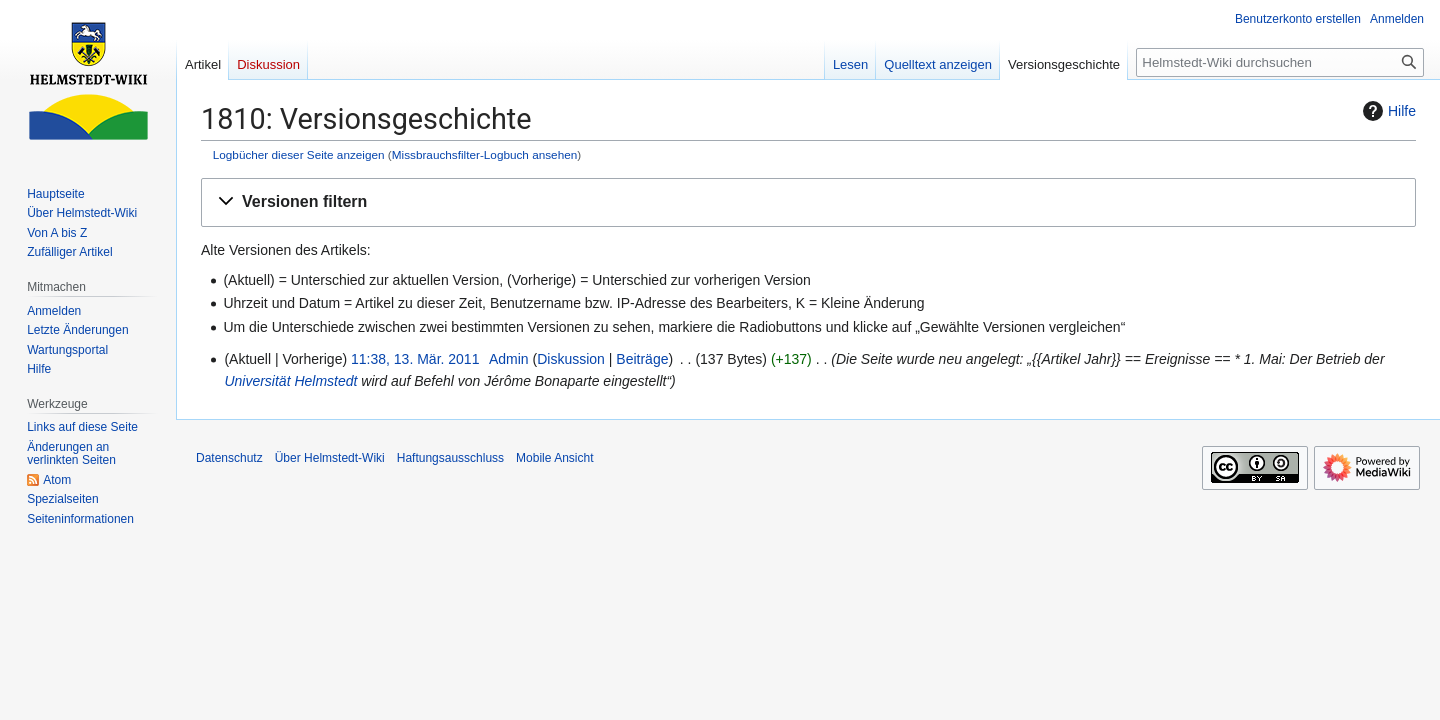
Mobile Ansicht (554, 458)
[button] (808, 202)
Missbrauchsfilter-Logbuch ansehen (485, 154)
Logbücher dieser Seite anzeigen (299, 154)
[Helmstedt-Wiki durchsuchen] (1280, 62)
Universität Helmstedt (290, 381)
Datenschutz (229, 458)
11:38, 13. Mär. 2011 (415, 359)
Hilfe (1387, 111)
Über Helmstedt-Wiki (330, 458)
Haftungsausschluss (450, 458)
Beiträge (642, 359)
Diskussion (571, 359)
